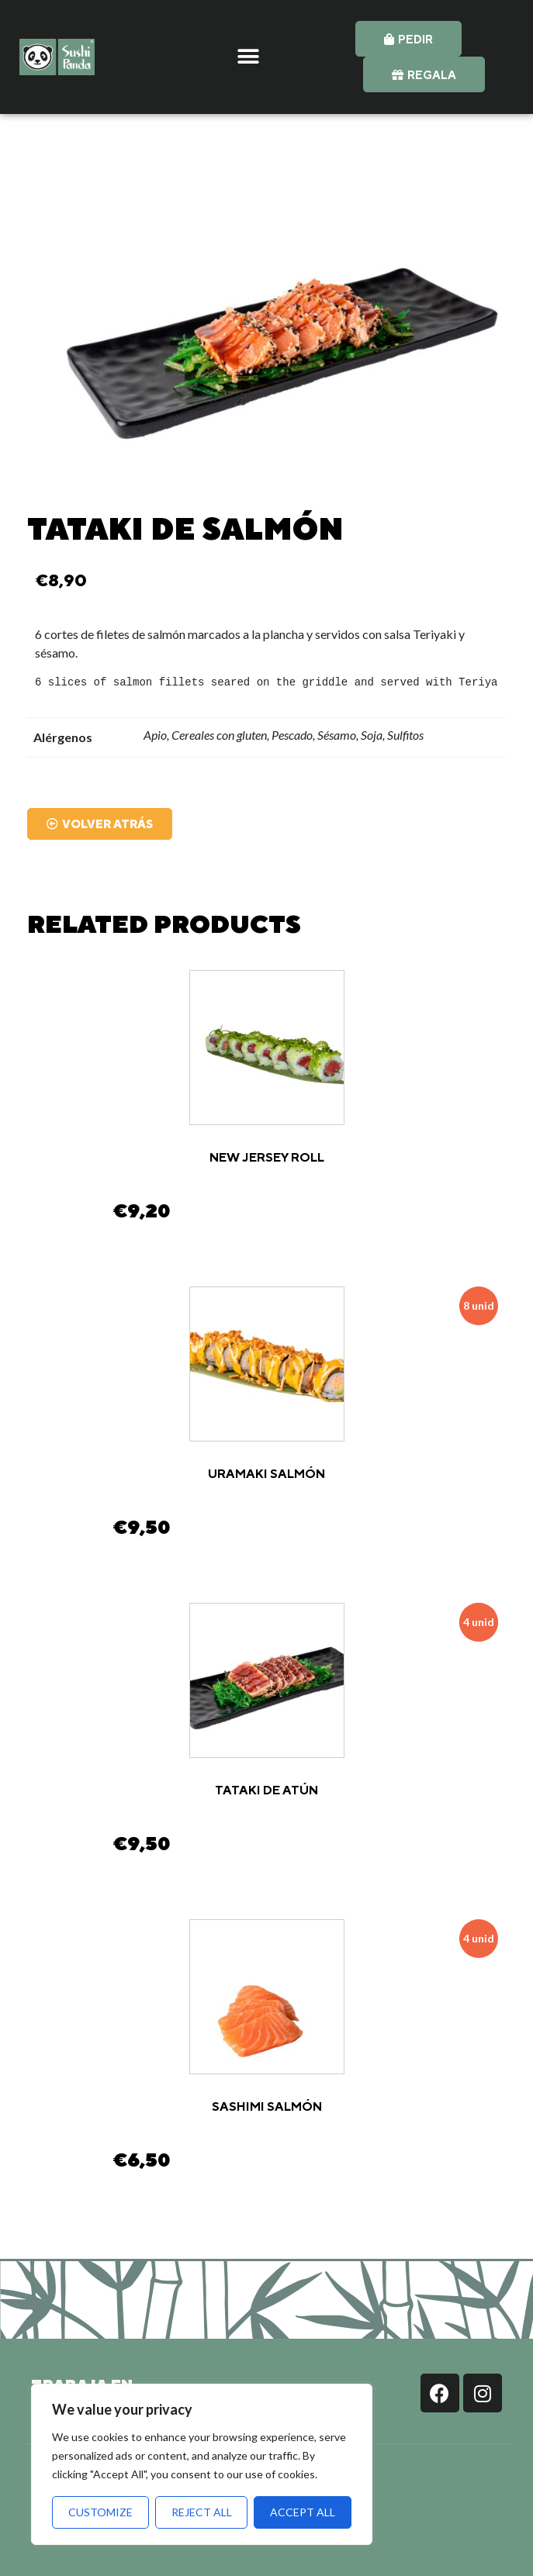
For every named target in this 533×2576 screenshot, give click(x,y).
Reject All (201, 2512)
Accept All (302, 2512)
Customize (100, 2512)
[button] (248, 57)
